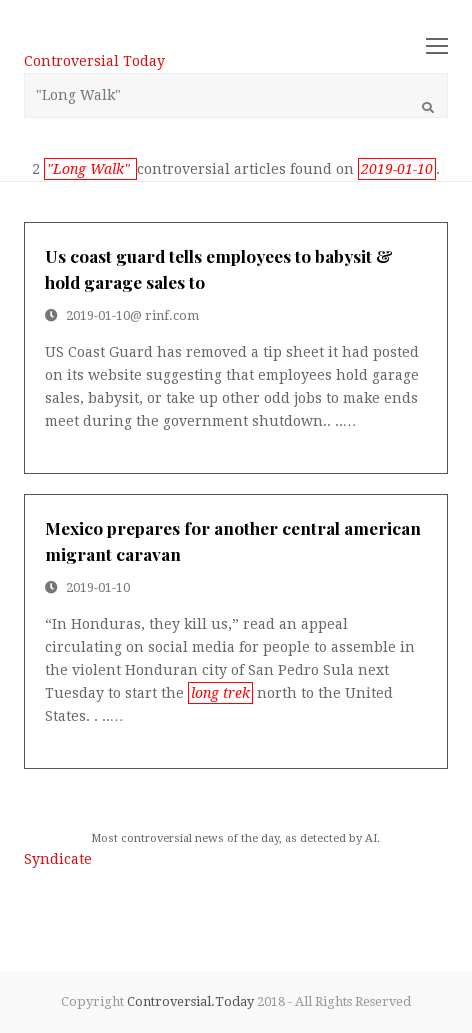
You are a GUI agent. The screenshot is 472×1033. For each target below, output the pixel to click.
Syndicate (58, 859)
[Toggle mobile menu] (437, 47)
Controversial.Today (190, 1001)
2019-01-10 (98, 315)
